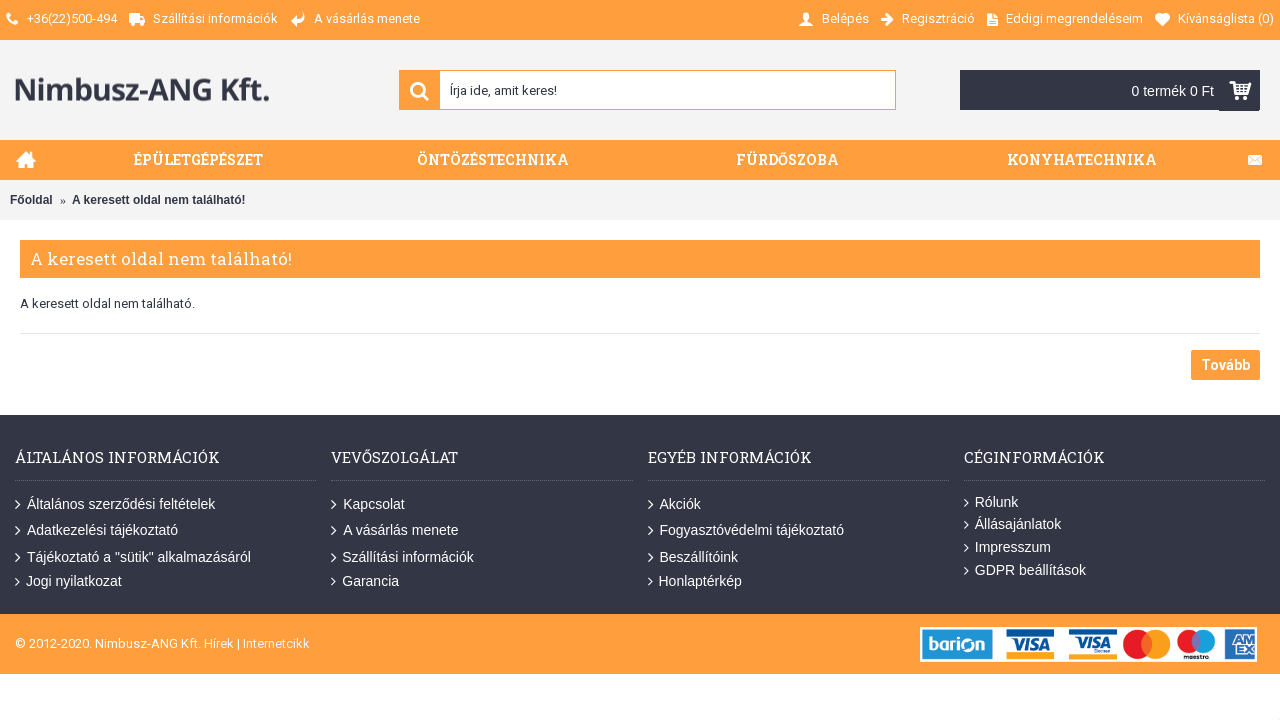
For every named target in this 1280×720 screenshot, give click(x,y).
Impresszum (1007, 547)
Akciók (674, 505)
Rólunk (991, 502)
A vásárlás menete (394, 531)
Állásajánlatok (1012, 524)
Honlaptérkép (695, 581)
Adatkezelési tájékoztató (96, 531)
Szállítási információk (402, 557)
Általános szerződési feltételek (115, 505)
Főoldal (31, 200)
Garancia (365, 581)
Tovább (1225, 365)
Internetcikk (276, 643)
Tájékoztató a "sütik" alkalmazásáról (133, 557)
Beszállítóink (693, 557)
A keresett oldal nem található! (159, 200)
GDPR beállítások (1025, 570)
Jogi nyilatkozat (68, 581)
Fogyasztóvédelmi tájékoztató (746, 531)
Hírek (219, 643)
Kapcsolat (367, 505)
